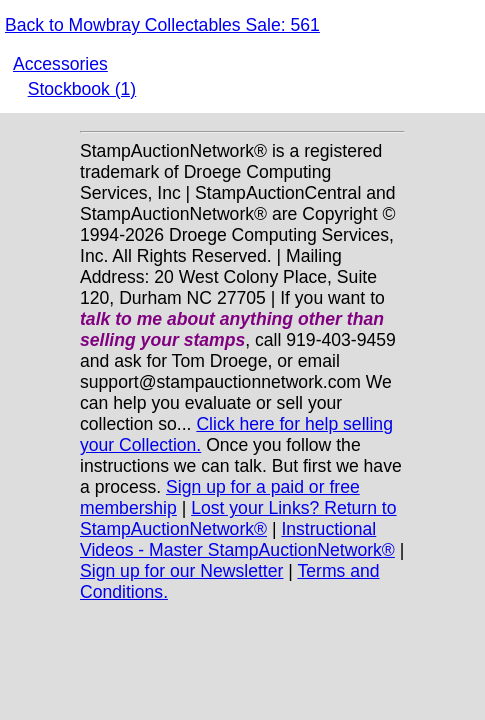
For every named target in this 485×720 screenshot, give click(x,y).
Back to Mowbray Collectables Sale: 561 (162, 25)
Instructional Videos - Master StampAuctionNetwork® (237, 539)
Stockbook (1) (82, 89)
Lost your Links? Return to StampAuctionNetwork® (238, 518)
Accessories (60, 64)
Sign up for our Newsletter (181, 571)
